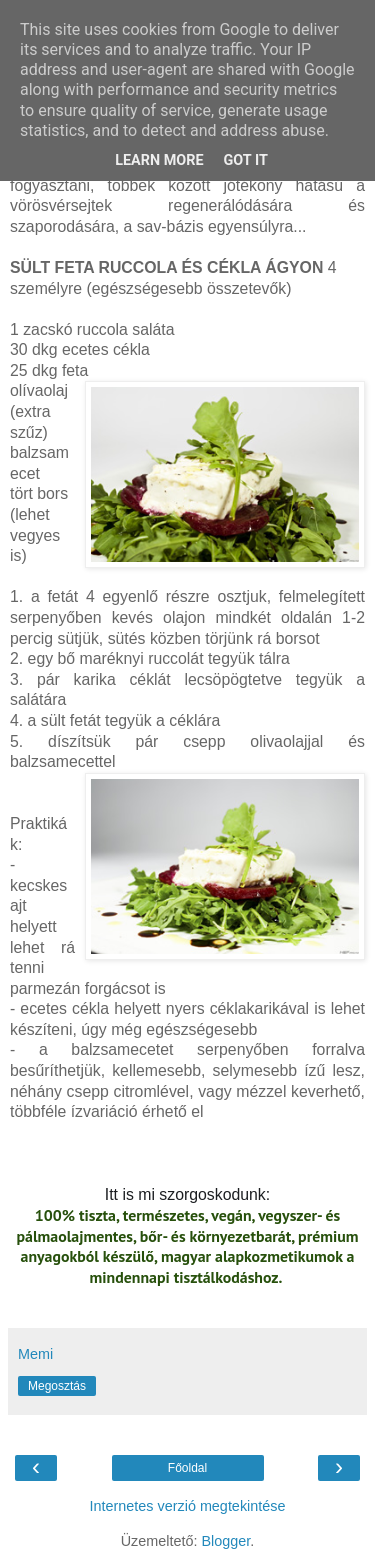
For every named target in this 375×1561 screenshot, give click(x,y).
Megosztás (57, 1386)
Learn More (159, 160)
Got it (246, 160)
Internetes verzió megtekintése (188, 1506)
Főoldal (187, 1468)
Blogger (225, 1541)
